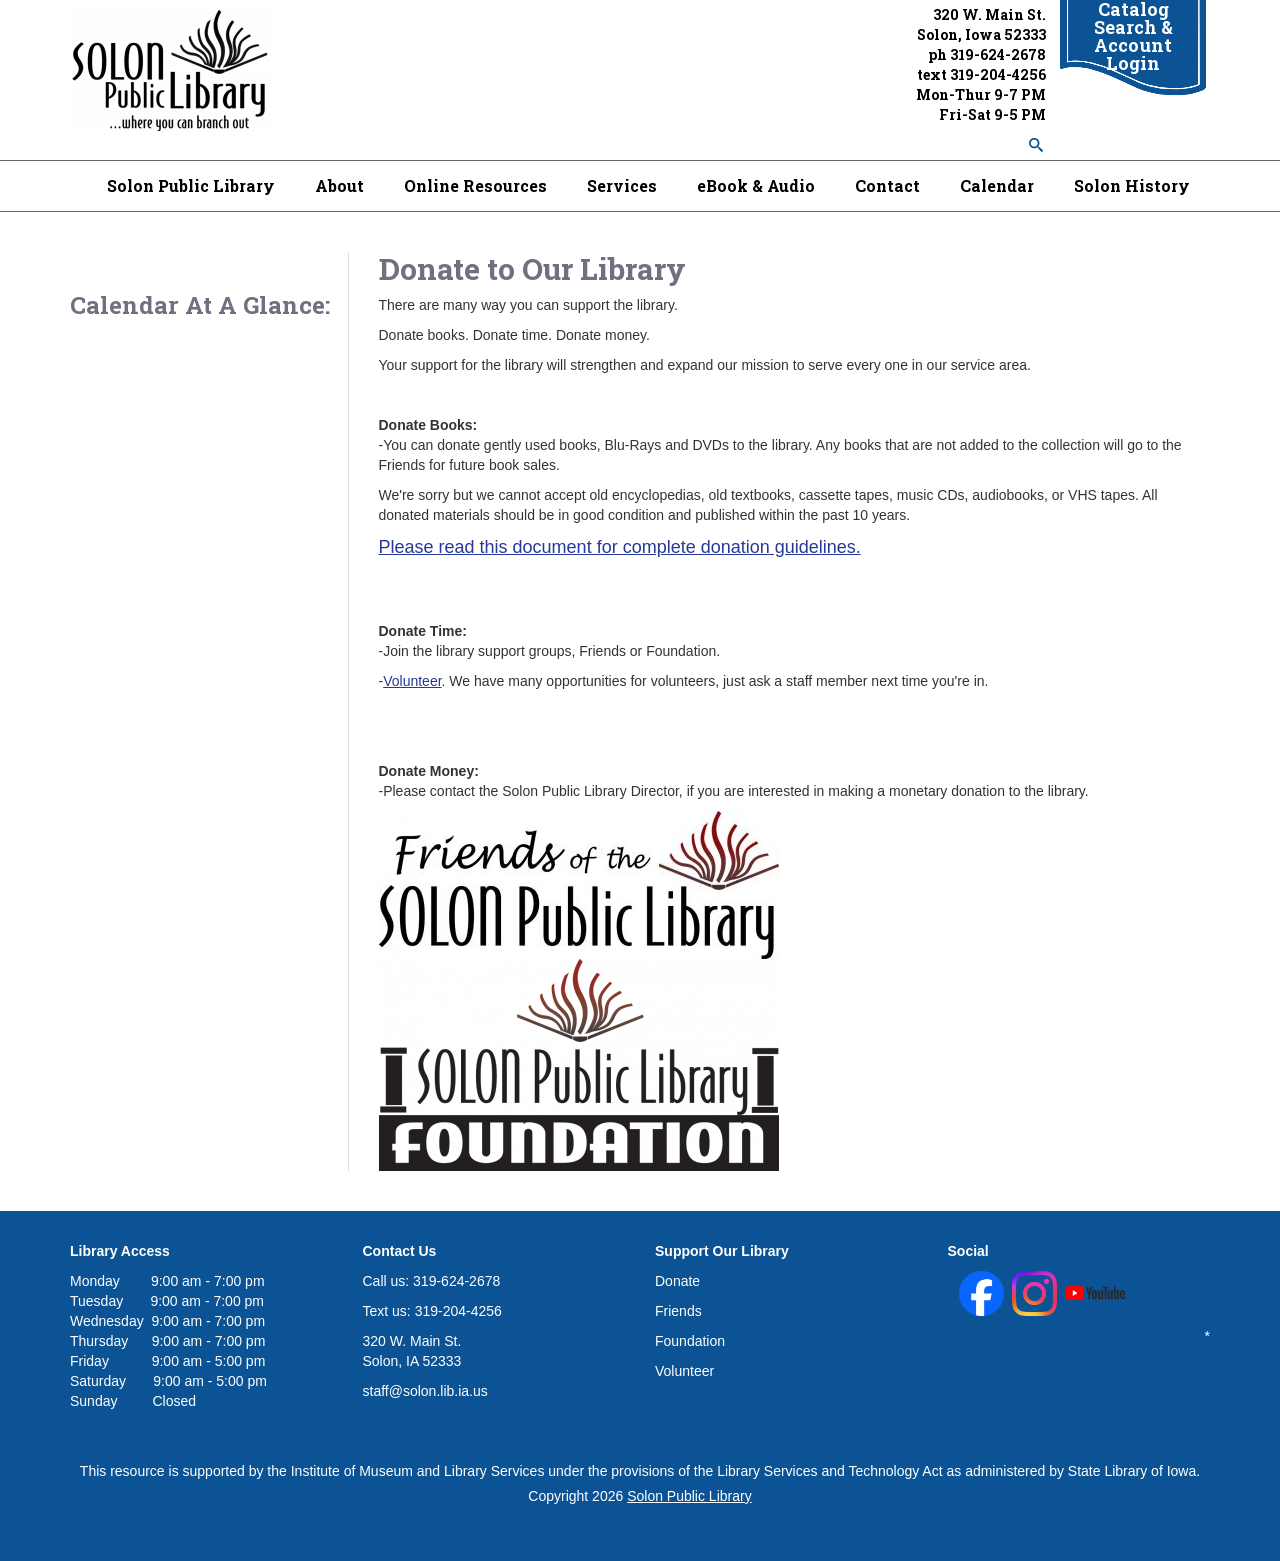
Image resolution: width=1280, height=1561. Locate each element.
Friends (678, 1311)
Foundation (690, 1341)
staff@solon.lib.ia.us (425, 1391)
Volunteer (412, 681)
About (339, 185)
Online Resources (475, 185)
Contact (887, 185)
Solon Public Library (191, 185)
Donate (677, 1281)
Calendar (997, 185)
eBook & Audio (756, 185)
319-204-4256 (998, 74)
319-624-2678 (998, 54)
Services (622, 185)
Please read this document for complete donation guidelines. (620, 547)
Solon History (1132, 185)
